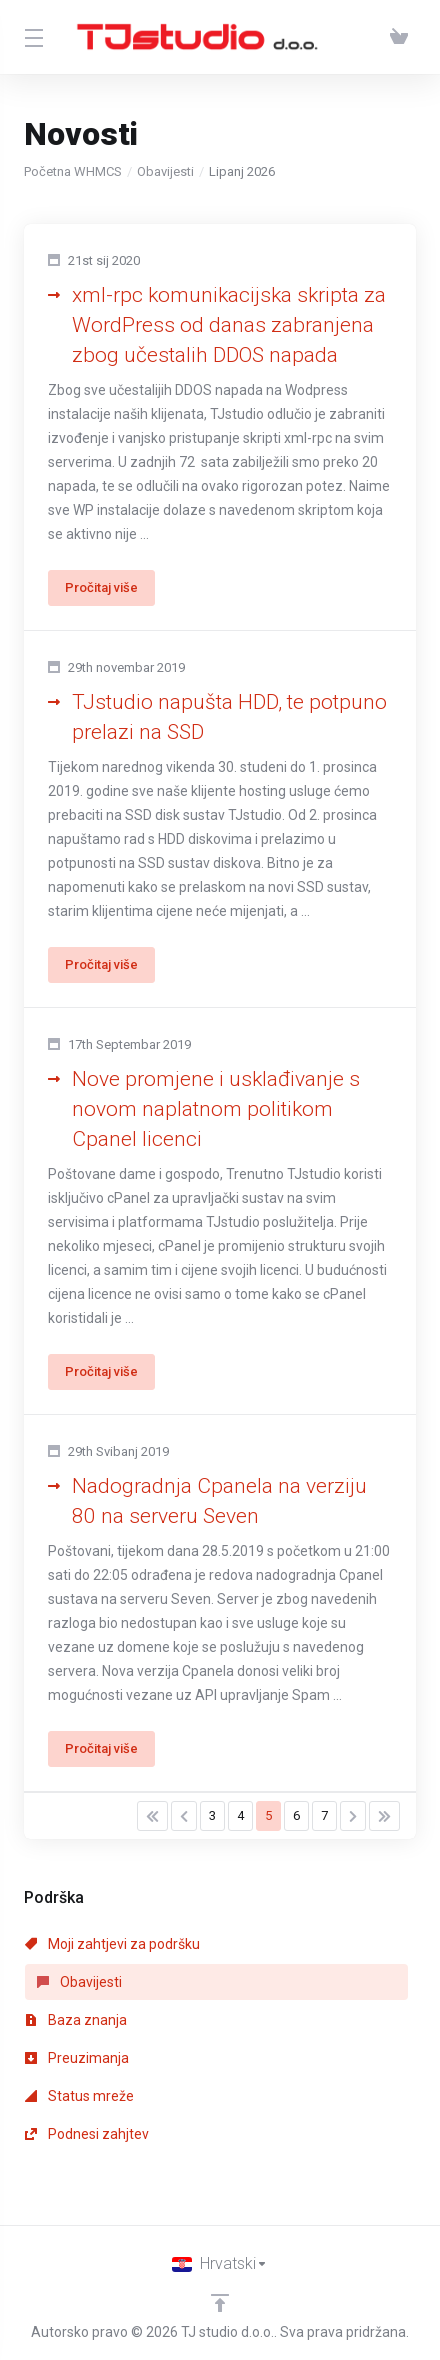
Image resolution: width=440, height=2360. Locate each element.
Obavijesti (165, 171)
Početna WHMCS (73, 171)
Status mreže (79, 2096)
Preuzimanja (77, 2058)
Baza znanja (76, 2020)
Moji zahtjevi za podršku (112, 1944)
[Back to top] (220, 2303)
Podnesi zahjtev (87, 2134)
